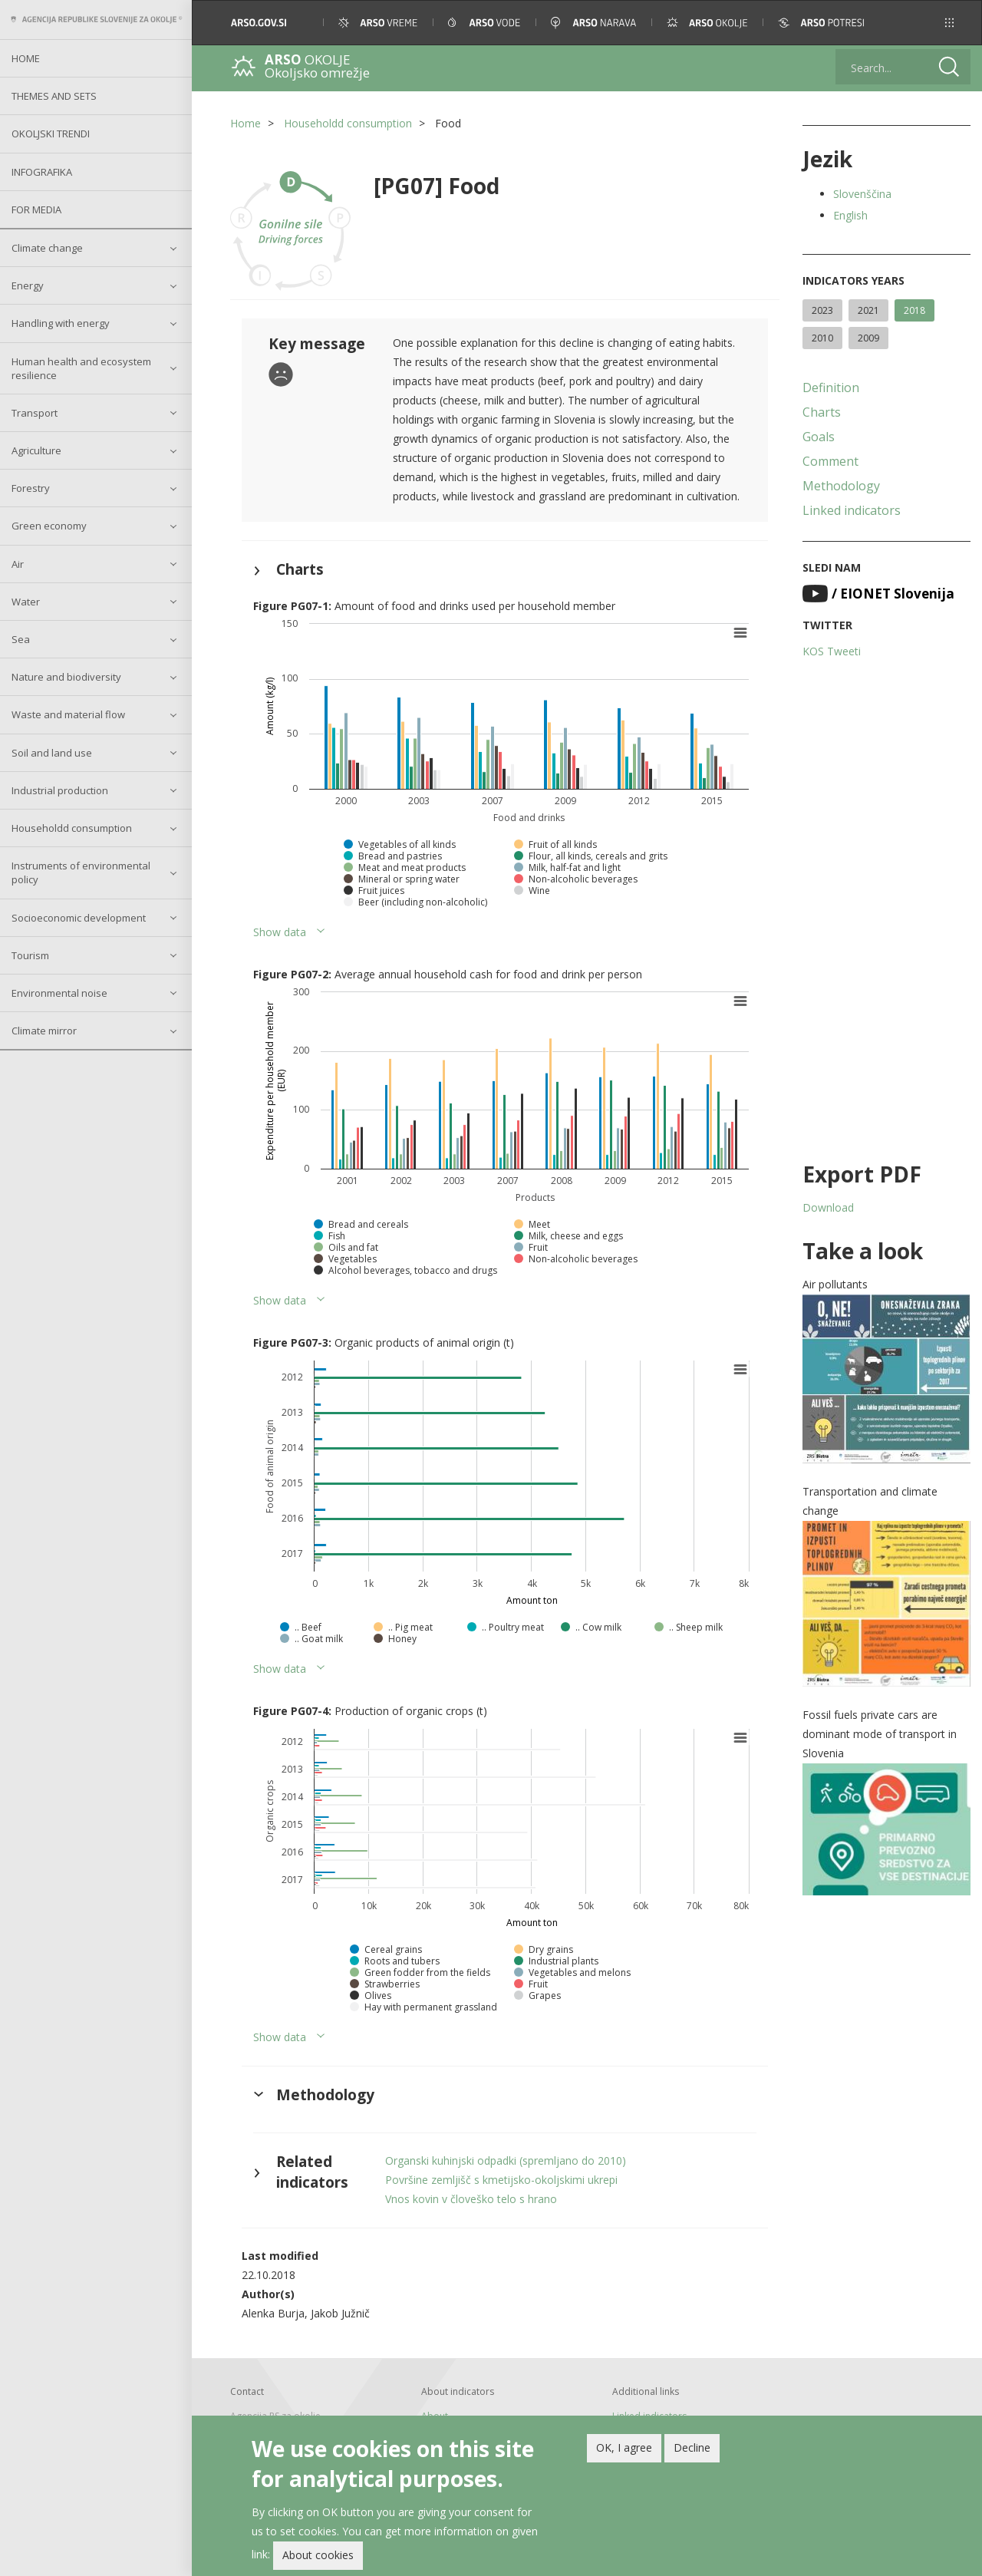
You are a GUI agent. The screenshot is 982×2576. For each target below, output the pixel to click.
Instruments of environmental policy (81, 872)
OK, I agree (624, 2449)
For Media (36, 209)
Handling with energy (61, 323)
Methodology (841, 485)
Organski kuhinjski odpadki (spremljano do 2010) (505, 2160)
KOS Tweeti (831, 651)
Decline (692, 2449)
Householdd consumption (72, 828)
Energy (28, 285)
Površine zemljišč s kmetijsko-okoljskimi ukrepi (501, 2179)
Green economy (49, 526)
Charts (821, 412)
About (434, 2416)
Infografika (42, 172)
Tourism (30, 955)
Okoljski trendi (51, 133)
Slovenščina (862, 193)
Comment (830, 461)
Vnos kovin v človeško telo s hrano (471, 2199)
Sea (21, 639)
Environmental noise (59, 993)
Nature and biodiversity (66, 677)
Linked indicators (851, 510)
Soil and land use (52, 753)
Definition (830, 387)
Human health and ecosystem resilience (81, 368)
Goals (818, 436)
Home (26, 58)
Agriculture (36, 450)
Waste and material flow (68, 714)
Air (18, 564)
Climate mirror (44, 1030)
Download (828, 1207)
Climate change (47, 248)
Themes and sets (54, 96)
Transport (35, 413)
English (850, 215)
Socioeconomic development (79, 918)
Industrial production (60, 790)
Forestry (31, 488)
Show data (279, 932)
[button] (949, 23)
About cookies (318, 2557)
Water (26, 602)
